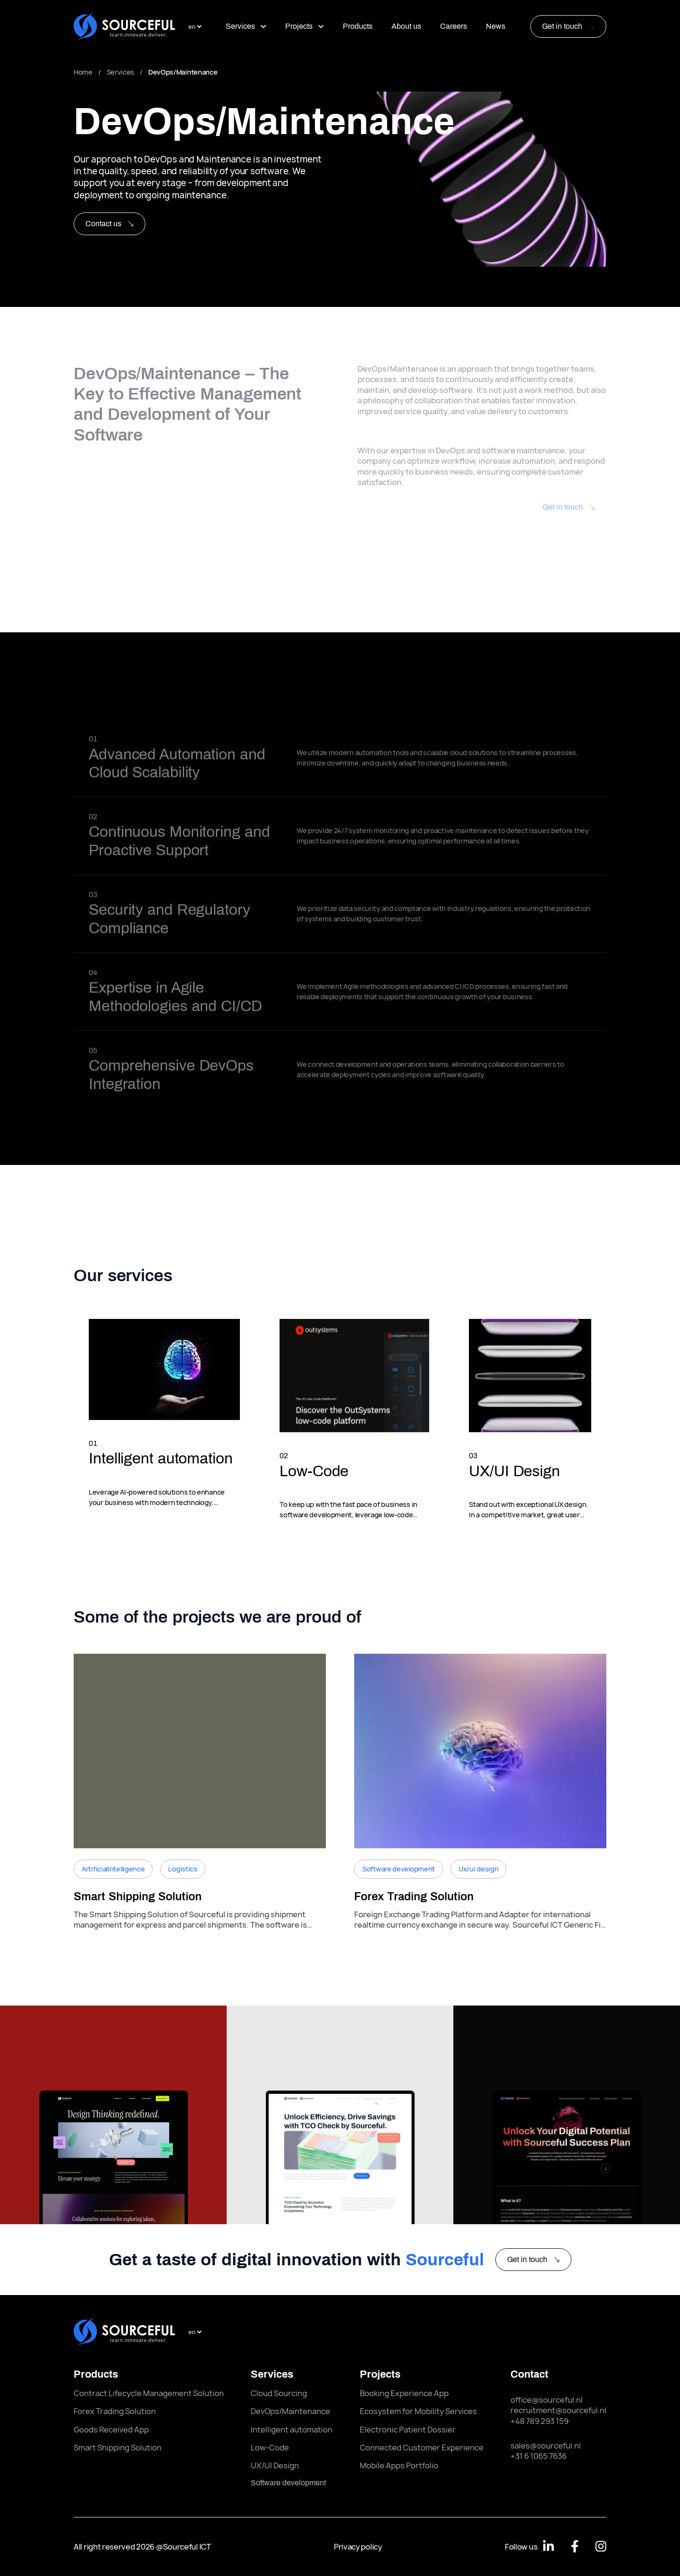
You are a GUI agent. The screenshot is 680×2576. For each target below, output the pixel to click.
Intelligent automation (291, 2429)
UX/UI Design (275, 2465)
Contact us (109, 224)
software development (288, 2483)
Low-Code (270, 2447)
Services (246, 26)
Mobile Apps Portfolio (399, 2465)
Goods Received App (111, 2429)
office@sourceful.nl (546, 2400)
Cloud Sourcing (279, 2393)
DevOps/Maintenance (290, 2411)
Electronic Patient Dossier (408, 2429)
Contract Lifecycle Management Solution (149, 2393)
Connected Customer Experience (422, 2447)
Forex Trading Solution (115, 2411)
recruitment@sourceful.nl (558, 2410)
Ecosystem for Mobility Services (418, 2411)
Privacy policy (358, 2547)
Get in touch (562, 26)
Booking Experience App (404, 2393)
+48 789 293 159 (539, 2421)
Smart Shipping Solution (118, 2447)
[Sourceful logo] (124, 26)
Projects (304, 26)
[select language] (195, 27)
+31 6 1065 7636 (538, 2456)
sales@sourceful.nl (545, 2445)
